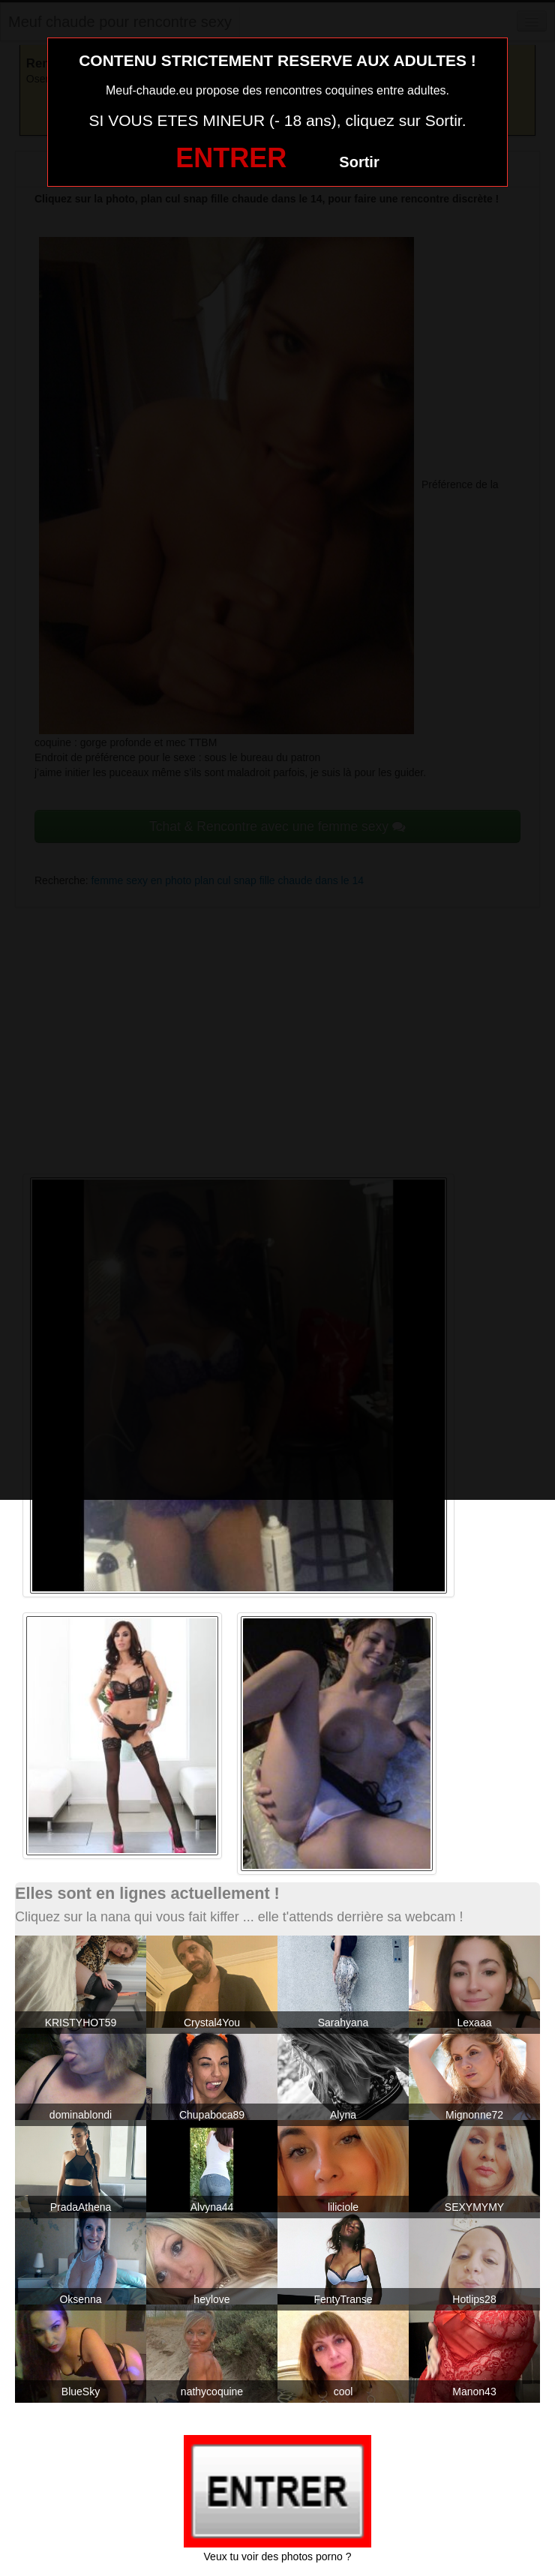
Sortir (359, 162)
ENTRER (231, 157)
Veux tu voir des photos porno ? (278, 2557)
